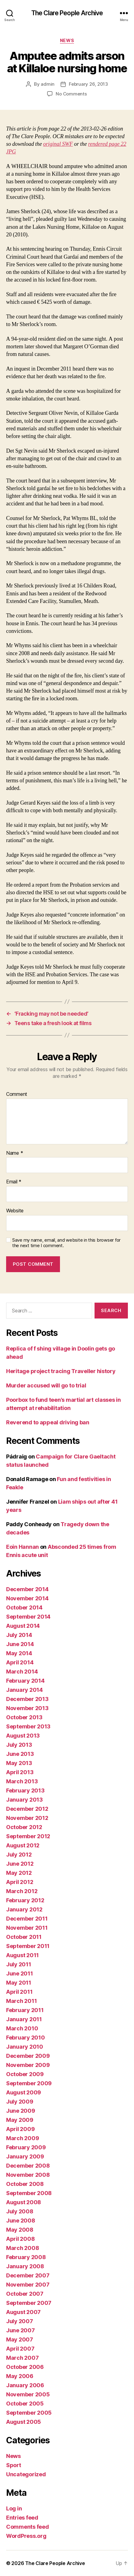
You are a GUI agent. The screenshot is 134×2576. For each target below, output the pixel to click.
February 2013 (25, 1790)
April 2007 (20, 2348)
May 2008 (19, 2229)
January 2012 (24, 1909)
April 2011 (19, 1992)
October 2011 (24, 1937)
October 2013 (24, 1717)
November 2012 (27, 1818)
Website (15, 1211)
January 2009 (25, 2156)
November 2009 (28, 2065)
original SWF (58, 144)
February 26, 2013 (88, 84)
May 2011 (18, 1982)
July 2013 (19, 1745)
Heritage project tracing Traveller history (61, 1371)
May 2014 (19, 1653)
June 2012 (20, 1863)
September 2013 (28, 1726)
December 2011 (27, 1918)
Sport (13, 2465)
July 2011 (18, 1964)
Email (13, 1182)
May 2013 (19, 1763)
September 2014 (28, 1616)
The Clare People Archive (67, 13)
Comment (16, 1094)
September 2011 (28, 1946)
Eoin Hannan (22, 1547)
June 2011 (19, 1973)
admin (47, 84)
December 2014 (27, 1589)
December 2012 (27, 1809)
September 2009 (29, 2083)
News (67, 40)
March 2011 (21, 2001)
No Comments (71, 94)
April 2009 (20, 2129)
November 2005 (28, 2394)
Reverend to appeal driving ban (47, 1422)
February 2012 (25, 1900)
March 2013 (22, 1781)
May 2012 (19, 1873)
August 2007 (23, 2312)
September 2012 (28, 1836)
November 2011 (27, 1928)
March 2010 (22, 2028)
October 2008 (25, 2184)
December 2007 (28, 2275)
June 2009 (20, 2111)
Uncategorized (26, 2474)
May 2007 (19, 2339)
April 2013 (19, 1772)
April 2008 (20, 2239)
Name (14, 1153)
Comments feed (27, 2527)
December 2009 (28, 2056)
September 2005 (29, 2412)
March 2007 (22, 2358)
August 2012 (22, 1845)
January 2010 (24, 2046)
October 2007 (24, 2294)
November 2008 (28, 2175)
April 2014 (19, 1662)
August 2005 (23, 2422)
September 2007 (28, 2303)
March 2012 (21, 1891)
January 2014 (24, 1690)
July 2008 (19, 2211)
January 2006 (25, 2385)
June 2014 (20, 1644)
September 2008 (29, 2193)
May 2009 (19, 2120)
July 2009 (19, 2101)
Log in (14, 2508)
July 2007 (19, 2321)
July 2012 (19, 1854)
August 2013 (23, 1735)
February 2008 (26, 2257)
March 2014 (22, 1671)
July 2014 (19, 1635)
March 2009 (22, 2138)
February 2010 (25, 2037)
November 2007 (28, 2284)
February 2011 (25, 2010)
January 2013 (24, 1799)
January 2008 (25, 2266)
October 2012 (24, 1827)
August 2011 (22, 1955)
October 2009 (25, 2074)
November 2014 (27, 1598)
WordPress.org (26, 2536)
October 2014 (24, 1607)
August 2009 (23, 2092)
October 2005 (25, 2403)
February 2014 (25, 1680)
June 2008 (20, 2220)
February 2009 (26, 2147)
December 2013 (27, 1699)
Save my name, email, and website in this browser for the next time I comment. (66, 1243)
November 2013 (27, 1708)
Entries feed (22, 2517)
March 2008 (22, 2248)
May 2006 (19, 2376)
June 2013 (20, 1754)
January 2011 (24, 2019)
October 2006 (25, 2367)
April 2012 (19, 1882)
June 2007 (20, 2330)
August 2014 (23, 1626)
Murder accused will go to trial (46, 1385)
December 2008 (28, 2165)
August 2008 (23, 2202)
